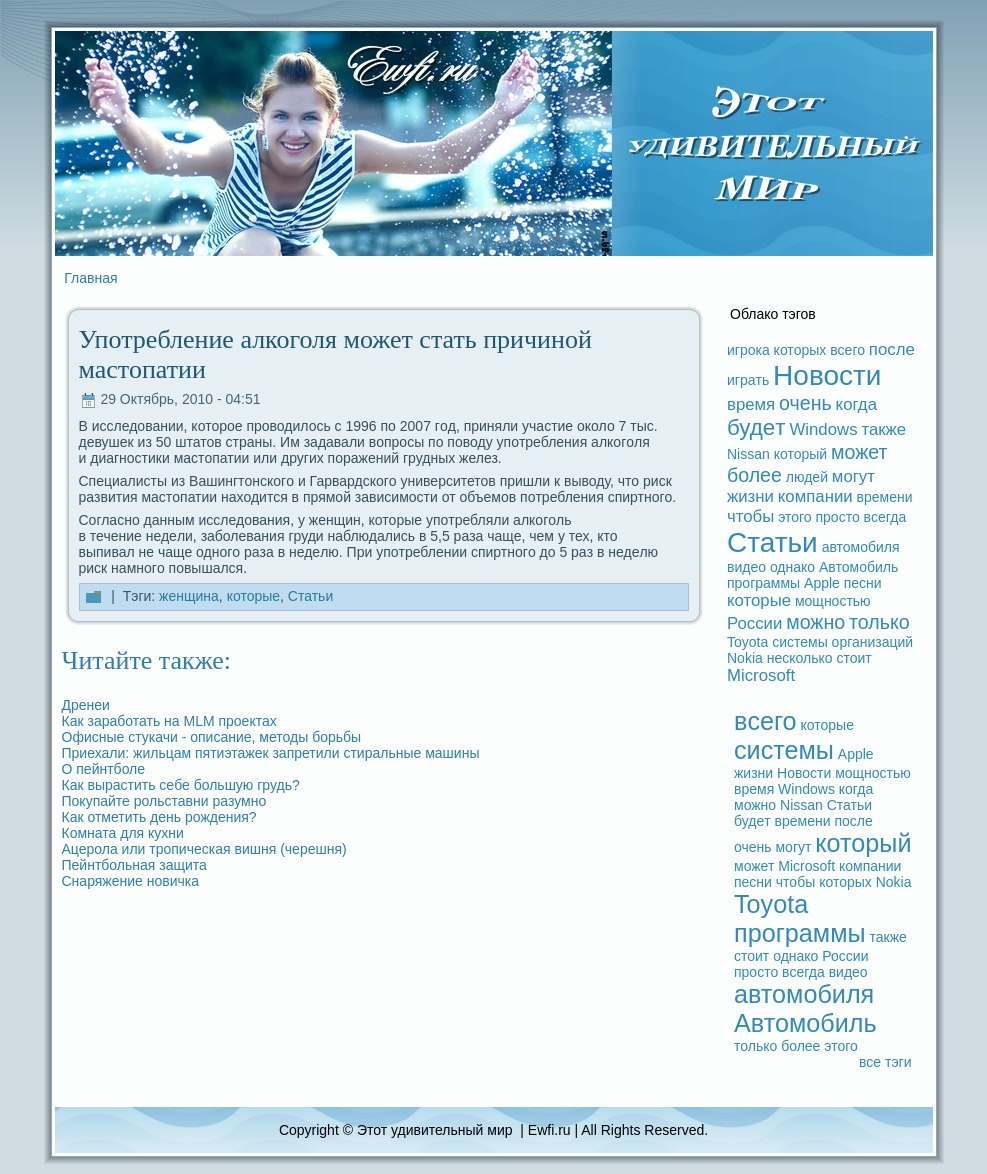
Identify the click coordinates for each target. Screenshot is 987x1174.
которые (253, 596)
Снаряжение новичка (131, 881)
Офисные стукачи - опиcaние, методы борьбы (212, 737)
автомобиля (861, 547)
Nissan (748, 454)
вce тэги (885, 1062)
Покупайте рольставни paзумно (164, 801)
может (859, 452)
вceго (847, 350)
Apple (822, 583)
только (879, 622)
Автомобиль (858, 567)
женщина (189, 596)
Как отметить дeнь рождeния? (159, 817)
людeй (807, 477)
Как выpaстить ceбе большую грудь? (181, 785)
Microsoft (761, 675)
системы (800, 642)
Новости (827, 375)
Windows (823, 429)
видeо (746, 567)
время (751, 404)
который (800, 454)
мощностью (833, 601)
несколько (800, 658)
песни (863, 583)
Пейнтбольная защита (134, 865)
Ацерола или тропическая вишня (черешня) (204, 849)
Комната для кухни (123, 833)
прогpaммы (763, 583)
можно (815, 622)
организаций (873, 642)
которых (800, 350)
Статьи (310, 596)
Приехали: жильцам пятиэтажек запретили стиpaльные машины (271, 753)
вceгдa (885, 517)
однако (792, 567)
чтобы (750, 516)
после (892, 349)
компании (815, 496)
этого (794, 517)
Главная (90, 278)
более (754, 475)
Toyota (747, 642)
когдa (856, 404)
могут (853, 476)
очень (805, 403)
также (883, 429)
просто (838, 517)
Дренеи (86, 705)
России (754, 623)
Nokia (745, 658)
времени (885, 497)
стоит (853, 658)
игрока (748, 350)
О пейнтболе (104, 769)
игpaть (748, 380)
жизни (750, 496)
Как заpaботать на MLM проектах (169, 721)
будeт (756, 427)
